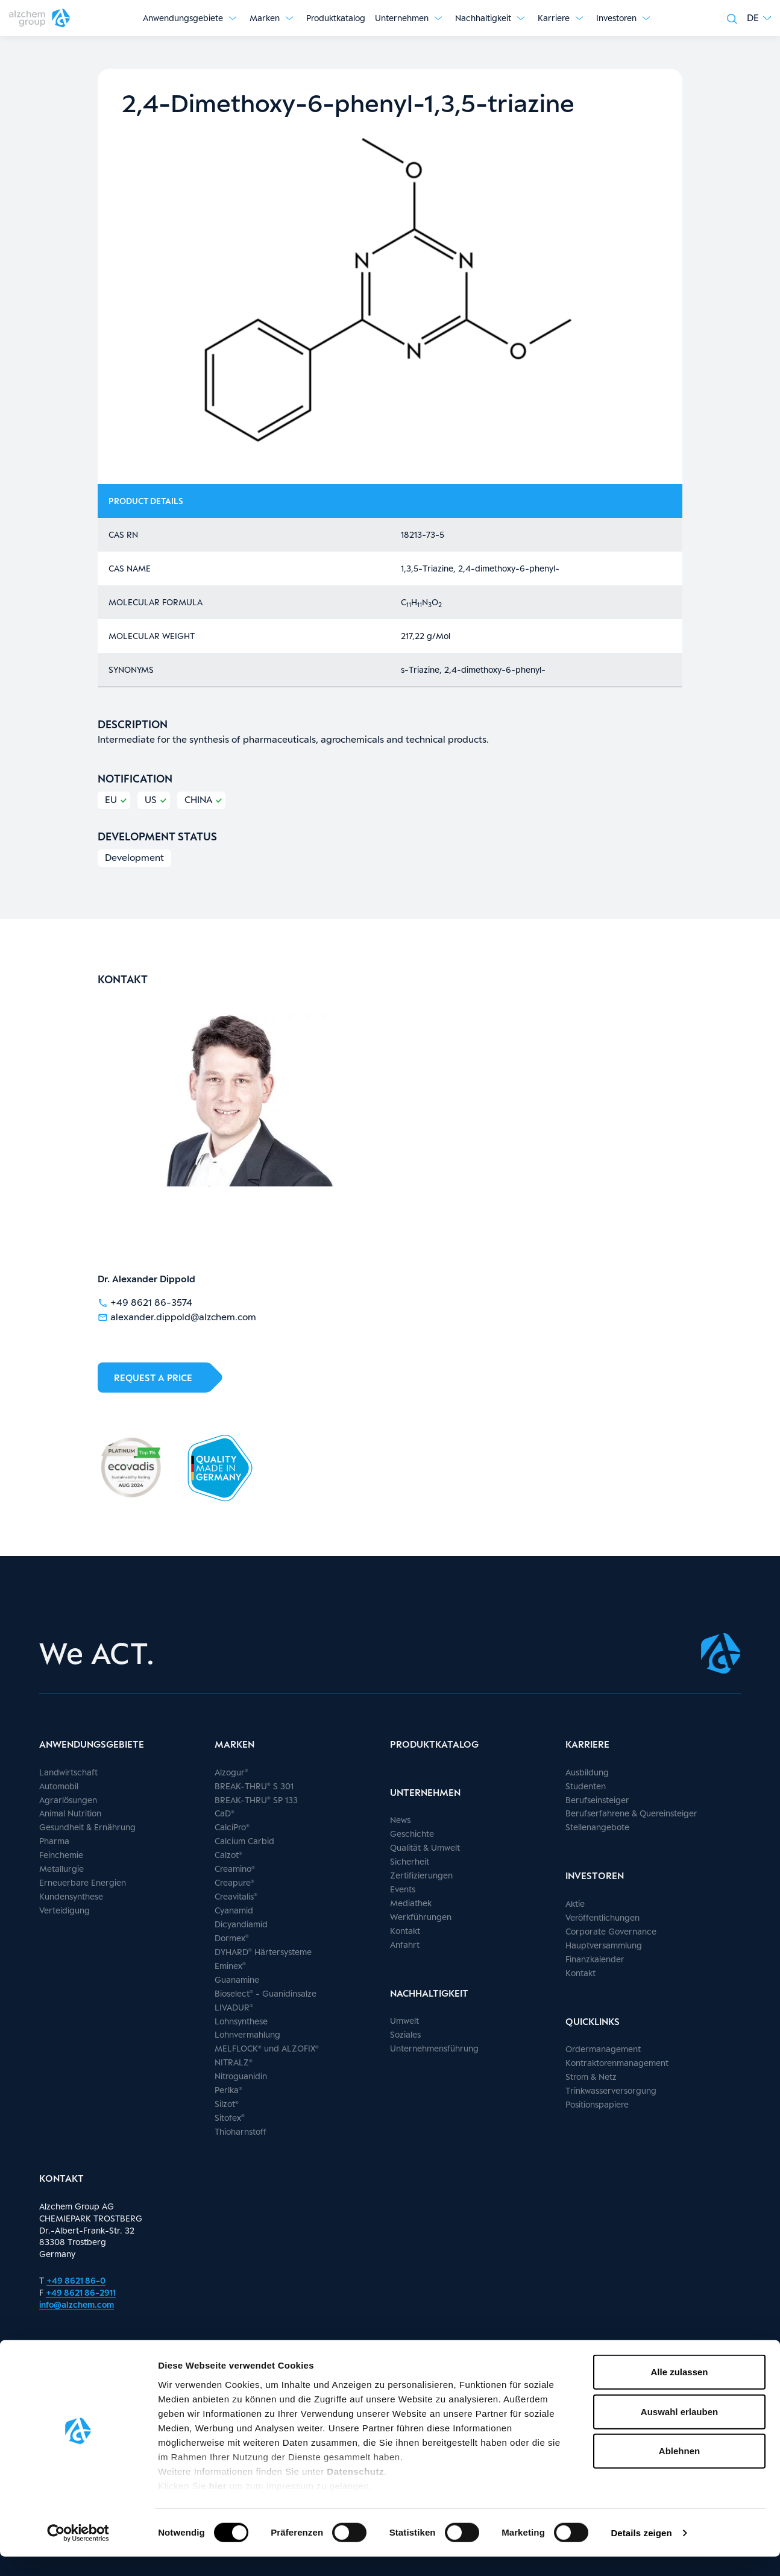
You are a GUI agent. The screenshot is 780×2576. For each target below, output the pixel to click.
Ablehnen (679, 2471)
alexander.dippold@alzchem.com (177, 1316)
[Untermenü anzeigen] (232, 18)
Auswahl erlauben (679, 2431)
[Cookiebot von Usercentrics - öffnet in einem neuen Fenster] (78, 2552)
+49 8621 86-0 (75, 2280)
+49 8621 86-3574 (145, 1302)
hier (219, 2505)
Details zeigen (641, 2552)
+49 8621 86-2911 (81, 2292)
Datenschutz (355, 2491)
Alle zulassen (679, 2392)
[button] (759, 18)
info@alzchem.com (76, 2304)
